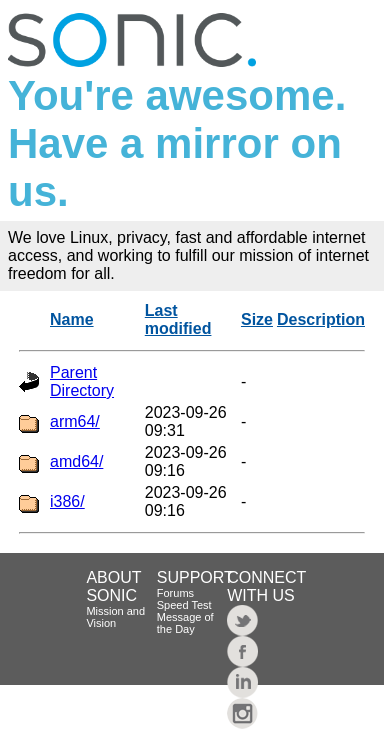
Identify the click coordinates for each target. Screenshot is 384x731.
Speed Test (184, 605)
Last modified (178, 319)
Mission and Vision (115, 617)
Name (72, 319)
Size (257, 319)
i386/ (67, 501)
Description (321, 319)
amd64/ (76, 461)
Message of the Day (185, 623)
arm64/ (75, 421)
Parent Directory (82, 381)
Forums (175, 593)
